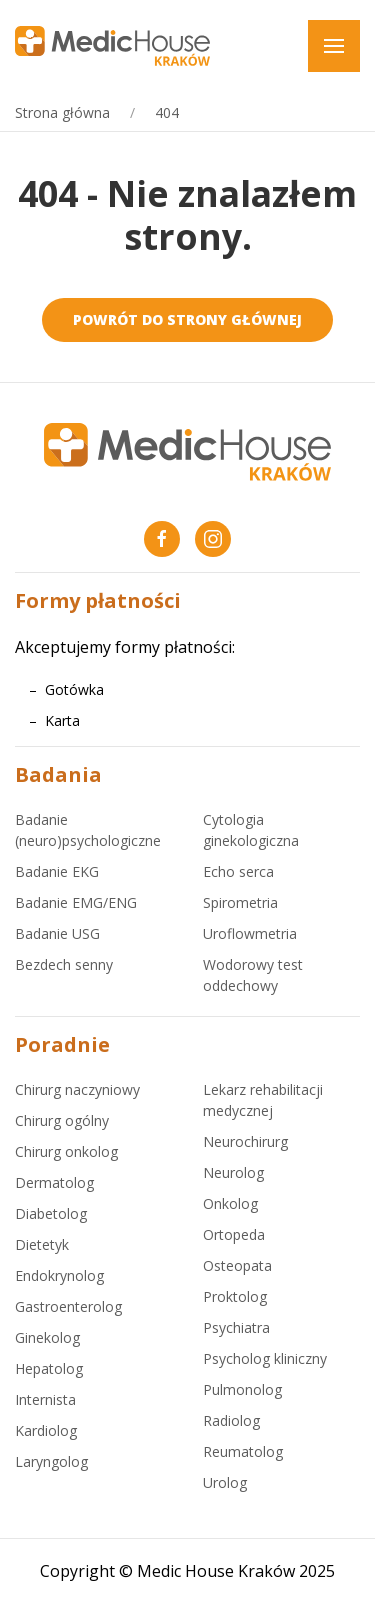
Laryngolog (51, 1461)
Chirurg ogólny (62, 1120)
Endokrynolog (59, 1275)
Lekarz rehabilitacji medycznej (263, 1100)
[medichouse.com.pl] (112, 44)
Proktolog (235, 1296)
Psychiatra (236, 1327)
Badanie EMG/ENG (76, 902)
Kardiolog (46, 1430)
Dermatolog (54, 1182)
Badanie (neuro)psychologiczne (88, 830)
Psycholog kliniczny (265, 1358)
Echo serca (238, 871)
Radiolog (231, 1420)
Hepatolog (49, 1368)
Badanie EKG (57, 871)
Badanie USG (57, 933)
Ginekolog (47, 1337)
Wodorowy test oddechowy (253, 975)
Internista (45, 1399)
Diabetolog (51, 1213)
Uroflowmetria (250, 933)
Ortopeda (234, 1234)
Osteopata (237, 1265)
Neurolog (233, 1172)
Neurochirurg (245, 1141)
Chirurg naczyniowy (77, 1089)
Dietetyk (42, 1244)
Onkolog (230, 1203)
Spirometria (240, 902)
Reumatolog (243, 1451)
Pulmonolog (242, 1389)
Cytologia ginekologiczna (251, 830)
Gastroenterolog (68, 1306)
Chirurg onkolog (66, 1151)
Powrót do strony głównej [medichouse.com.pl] (187, 319)
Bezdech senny (64, 964)
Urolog (225, 1482)
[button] (334, 46)
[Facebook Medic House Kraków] (162, 539)
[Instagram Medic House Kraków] (213, 539)
